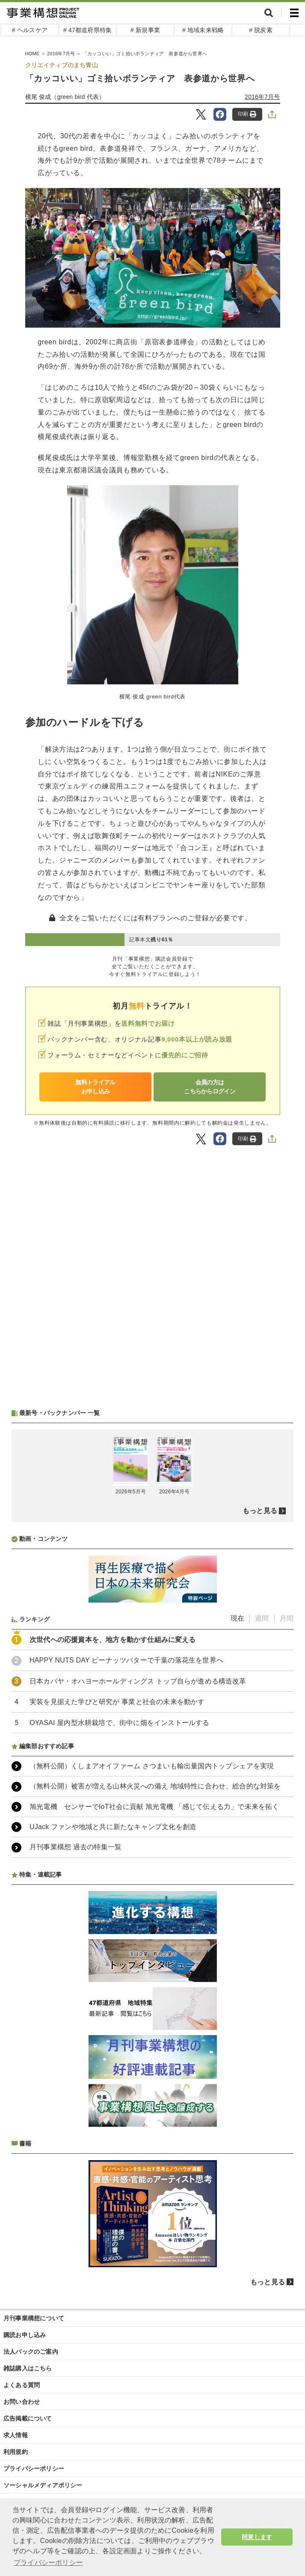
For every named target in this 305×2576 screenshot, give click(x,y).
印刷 (247, 114)
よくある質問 (21, 2385)
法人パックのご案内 (30, 2351)
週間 (262, 1618)
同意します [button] (257, 2537)
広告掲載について (27, 2418)
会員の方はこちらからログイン (209, 1087)
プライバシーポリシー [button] (48, 2562)
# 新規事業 (145, 30)
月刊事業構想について (33, 2318)
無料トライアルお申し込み (95, 1087)
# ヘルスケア (29, 30)
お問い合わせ (21, 2401)
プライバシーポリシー (33, 2468)
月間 (286, 1618)
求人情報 (15, 2435)
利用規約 (15, 2451)
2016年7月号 (262, 96)
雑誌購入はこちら (27, 2368)
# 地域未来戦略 (203, 30)
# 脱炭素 (260, 30)
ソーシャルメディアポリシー (43, 2485)
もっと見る (260, 1510)
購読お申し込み (24, 2334)
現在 (237, 1618)
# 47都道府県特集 (87, 30)
